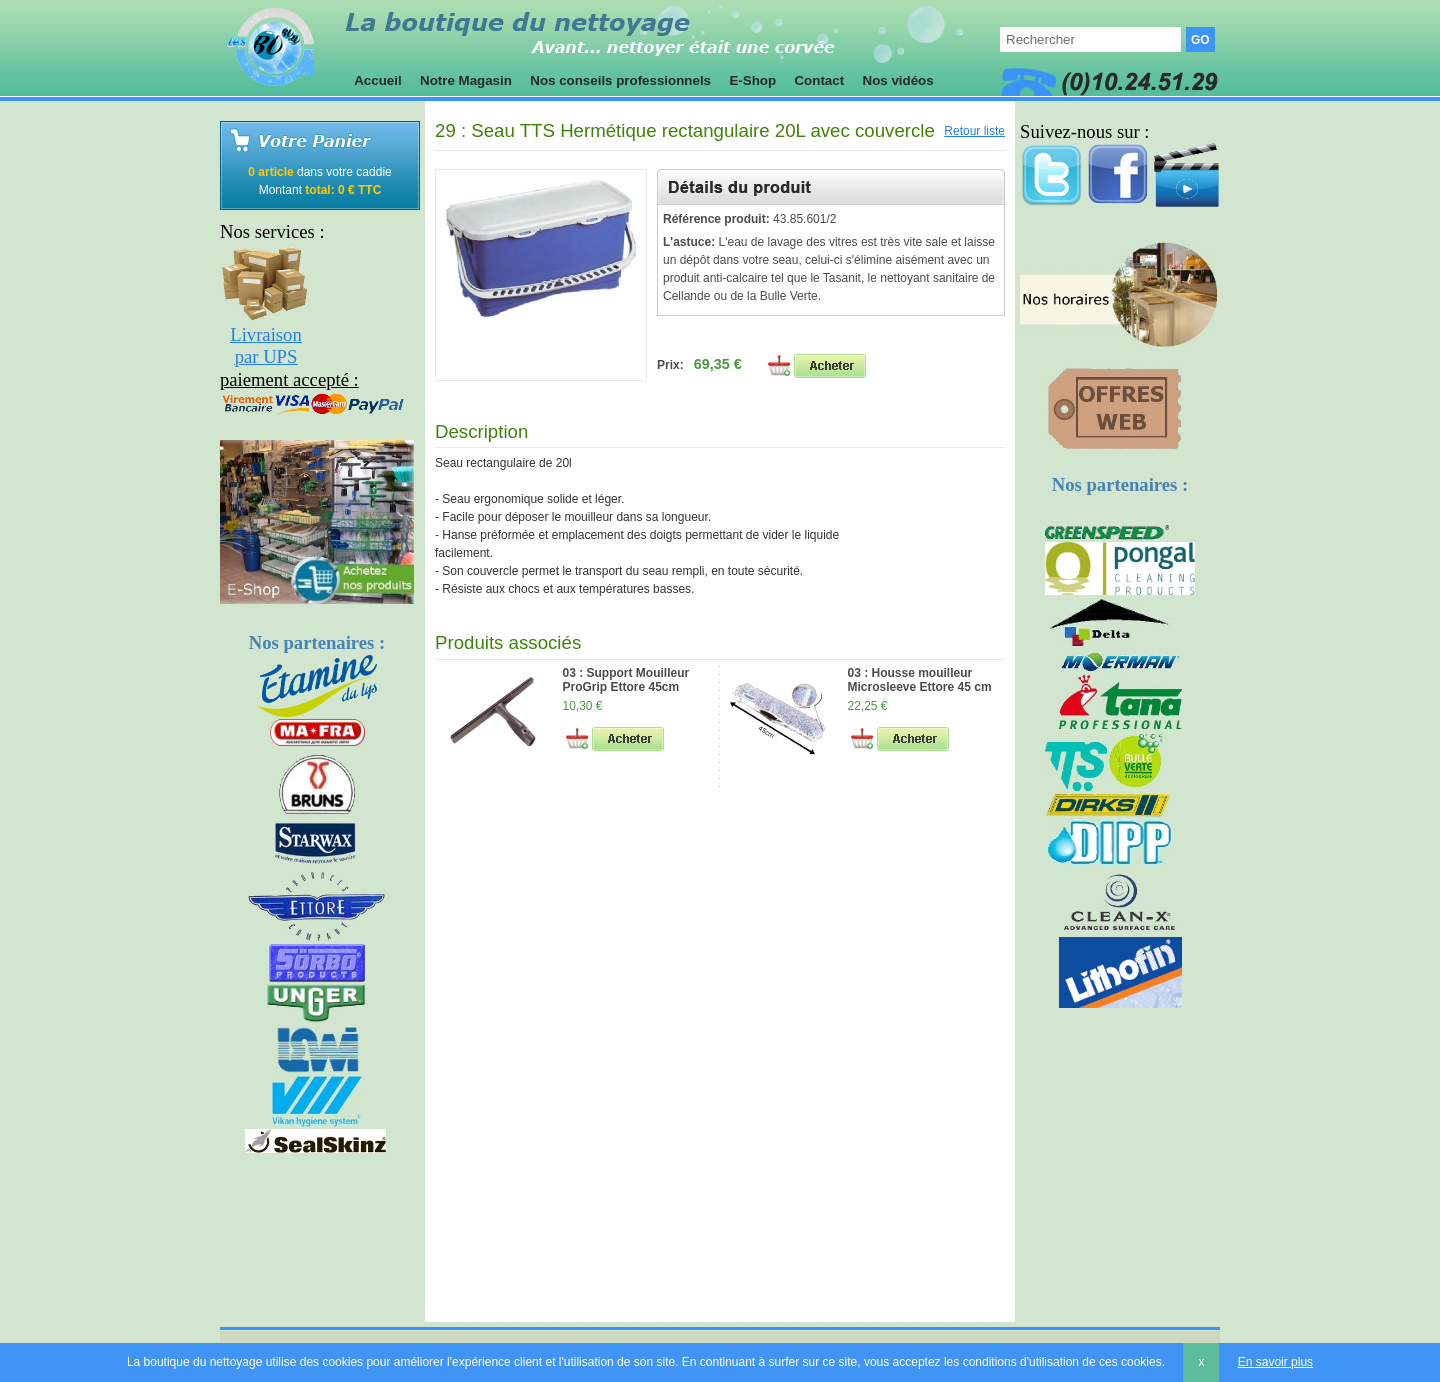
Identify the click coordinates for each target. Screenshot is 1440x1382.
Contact (819, 80)
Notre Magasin (465, 80)
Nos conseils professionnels (621, 80)
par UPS (266, 356)
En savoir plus (1275, 1362)
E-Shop (753, 80)
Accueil (378, 80)
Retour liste (974, 131)
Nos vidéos (898, 80)
